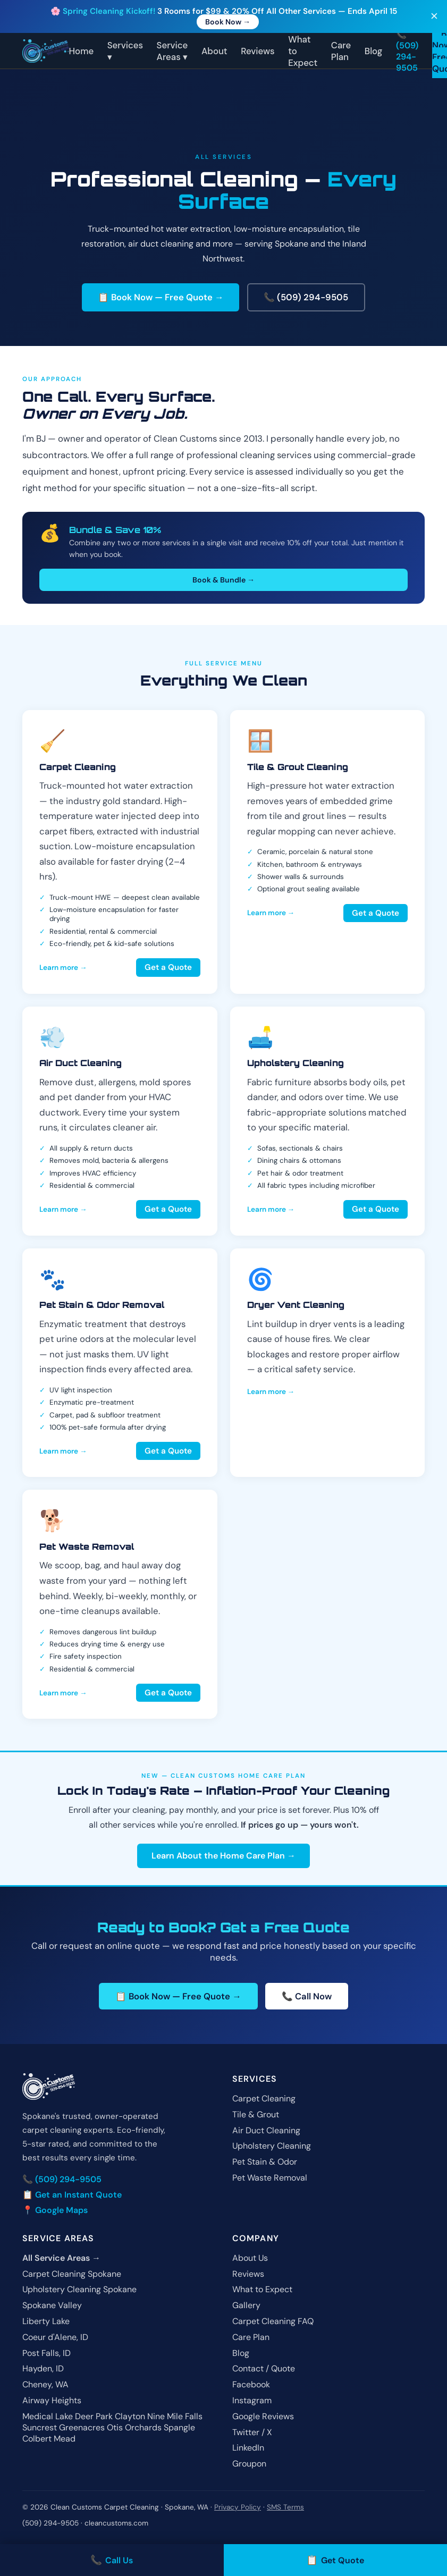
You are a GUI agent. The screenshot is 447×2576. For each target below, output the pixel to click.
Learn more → (63, 967)
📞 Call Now (307, 1996)
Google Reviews (263, 2416)
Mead (64, 2438)
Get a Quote (168, 967)
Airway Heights (51, 2400)
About (214, 51)
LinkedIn (248, 2448)
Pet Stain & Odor (264, 2162)
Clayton (130, 2416)
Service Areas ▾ (172, 51)
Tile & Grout (255, 2114)
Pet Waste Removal (269, 2178)
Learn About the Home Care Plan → (223, 1856)
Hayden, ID (43, 2369)
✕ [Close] (434, 17)
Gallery (246, 2305)
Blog (374, 51)
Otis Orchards (134, 2427)
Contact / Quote (263, 2369)
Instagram (252, 2400)
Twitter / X (252, 2432)
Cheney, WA (45, 2385)
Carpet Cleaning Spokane (71, 2273)
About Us (250, 2257)
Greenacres (82, 2427)
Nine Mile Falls (175, 2416)
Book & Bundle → (223, 580)
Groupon (249, 2464)
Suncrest (39, 2427)
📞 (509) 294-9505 (407, 51)
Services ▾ (125, 51)
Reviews (257, 51)
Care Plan (341, 51)
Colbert (37, 2438)
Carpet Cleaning (264, 2099)
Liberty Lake (46, 2321)
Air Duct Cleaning (266, 2130)
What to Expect (262, 2289)
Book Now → (227, 22)
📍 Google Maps (55, 2210)
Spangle (179, 2427)
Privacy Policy (237, 2507)
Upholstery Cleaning (271, 2146)
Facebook (251, 2385)
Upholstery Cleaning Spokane (79, 2289)
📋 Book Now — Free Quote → (160, 297)
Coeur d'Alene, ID (55, 2337)
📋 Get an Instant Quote (72, 2194)
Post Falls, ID (46, 2353)
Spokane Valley (52, 2305)
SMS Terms (285, 2507)
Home (81, 51)
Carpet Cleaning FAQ (273, 2321)
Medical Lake (47, 2416)
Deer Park (94, 2416)
